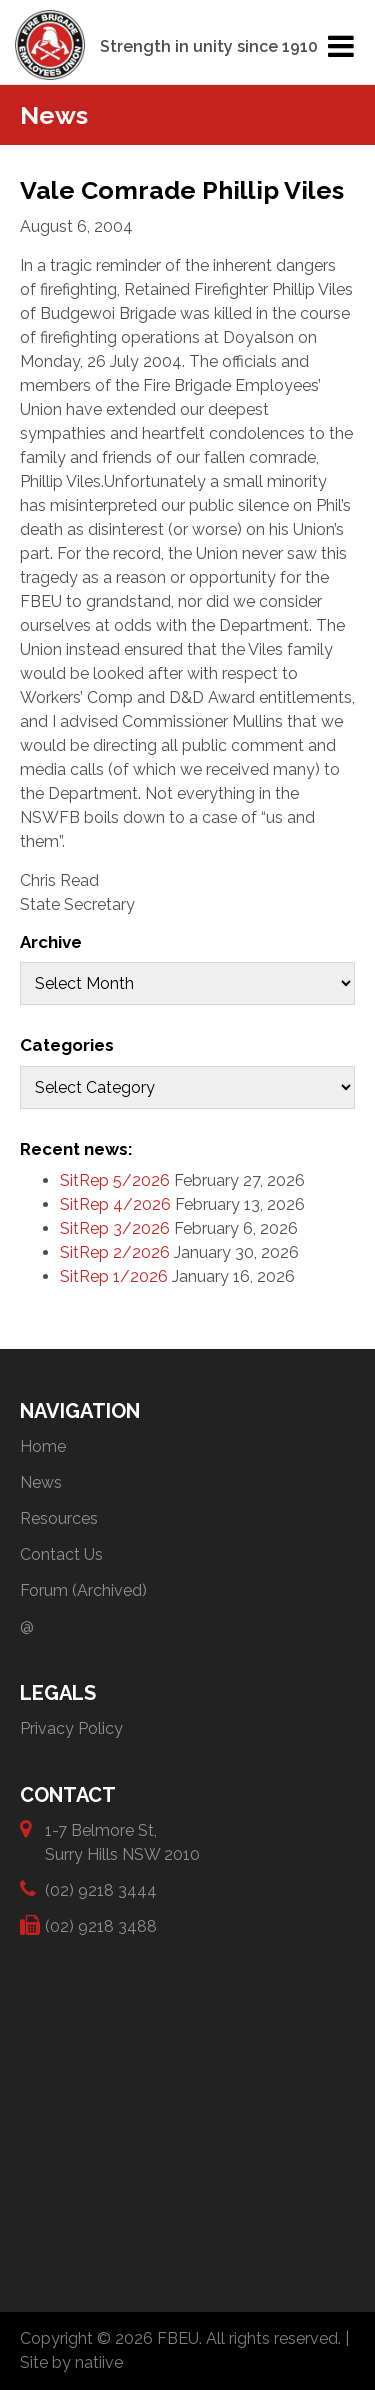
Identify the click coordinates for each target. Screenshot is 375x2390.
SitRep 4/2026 (115, 1204)
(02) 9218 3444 (101, 1889)
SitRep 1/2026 (114, 1276)
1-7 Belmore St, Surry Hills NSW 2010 (122, 1841)
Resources (59, 1518)
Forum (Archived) (83, 1590)
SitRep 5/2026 (115, 1180)
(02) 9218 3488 (101, 1925)
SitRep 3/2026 (115, 1228)
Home (43, 1446)
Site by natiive (71, 2362)
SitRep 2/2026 (115, 1252)
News (41, 1482)
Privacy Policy (71, 1728)
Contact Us (61, 1554)
